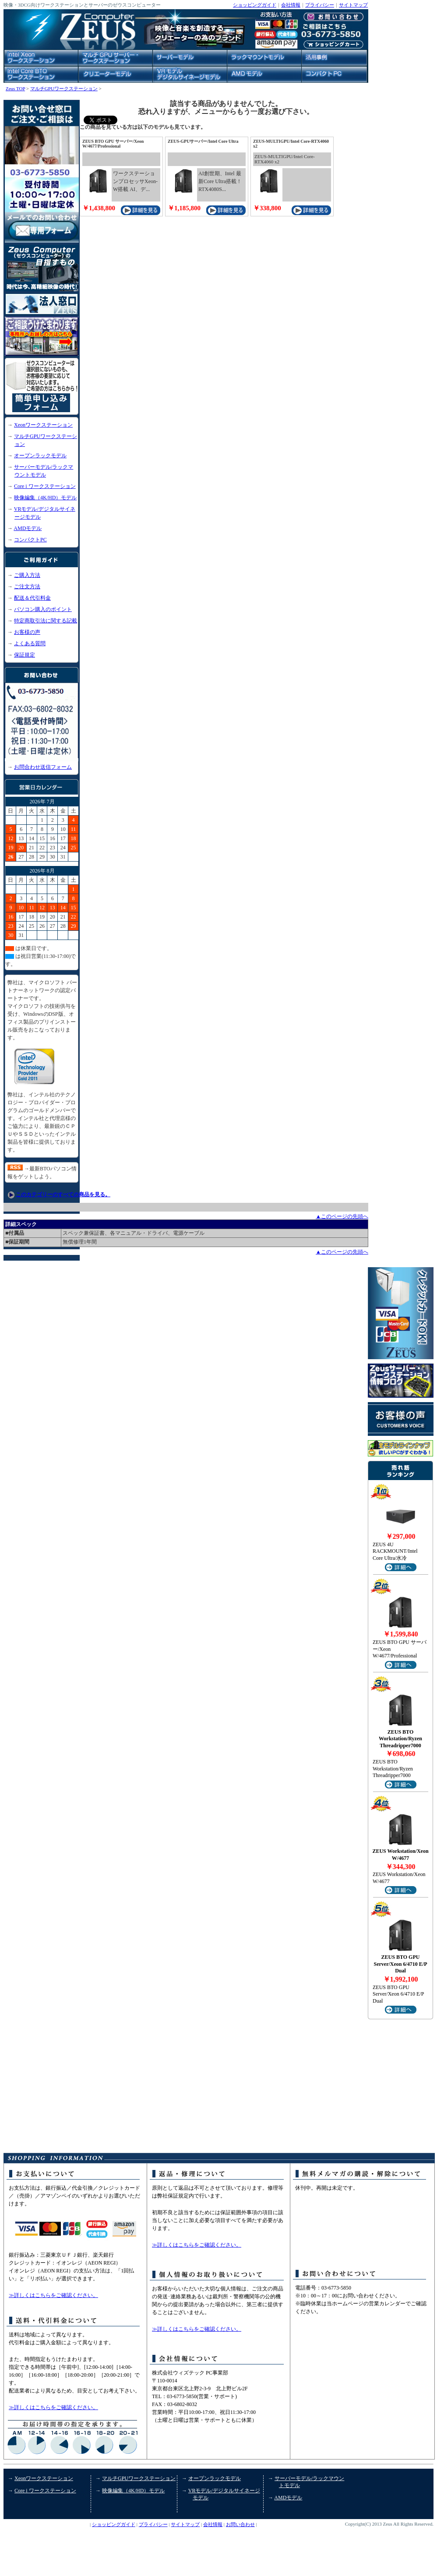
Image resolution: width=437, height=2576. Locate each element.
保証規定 (24, 655)
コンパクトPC (30, 540)
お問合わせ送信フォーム (43, 767)
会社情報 (290, 4)
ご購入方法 (27, 575)
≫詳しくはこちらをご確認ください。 (53, 2295)
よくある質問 (30, 643)
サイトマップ (353, 4)
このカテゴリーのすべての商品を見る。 (63, 1194)
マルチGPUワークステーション (64, 88)
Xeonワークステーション (43, 425)
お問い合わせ (240, 2524)
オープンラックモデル (40, 455)
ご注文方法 (27, 586)
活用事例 (25, 2529)
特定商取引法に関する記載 (45, 621)
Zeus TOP (15, 88)
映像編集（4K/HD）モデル (45, 498)
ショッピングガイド (254, 4)
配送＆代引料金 (32, 598)
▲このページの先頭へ (342, 1216)
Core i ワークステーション (45, 486)
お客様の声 (27, 632)
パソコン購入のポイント (43, 609)
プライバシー (319, 4)
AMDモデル (28, 528)
